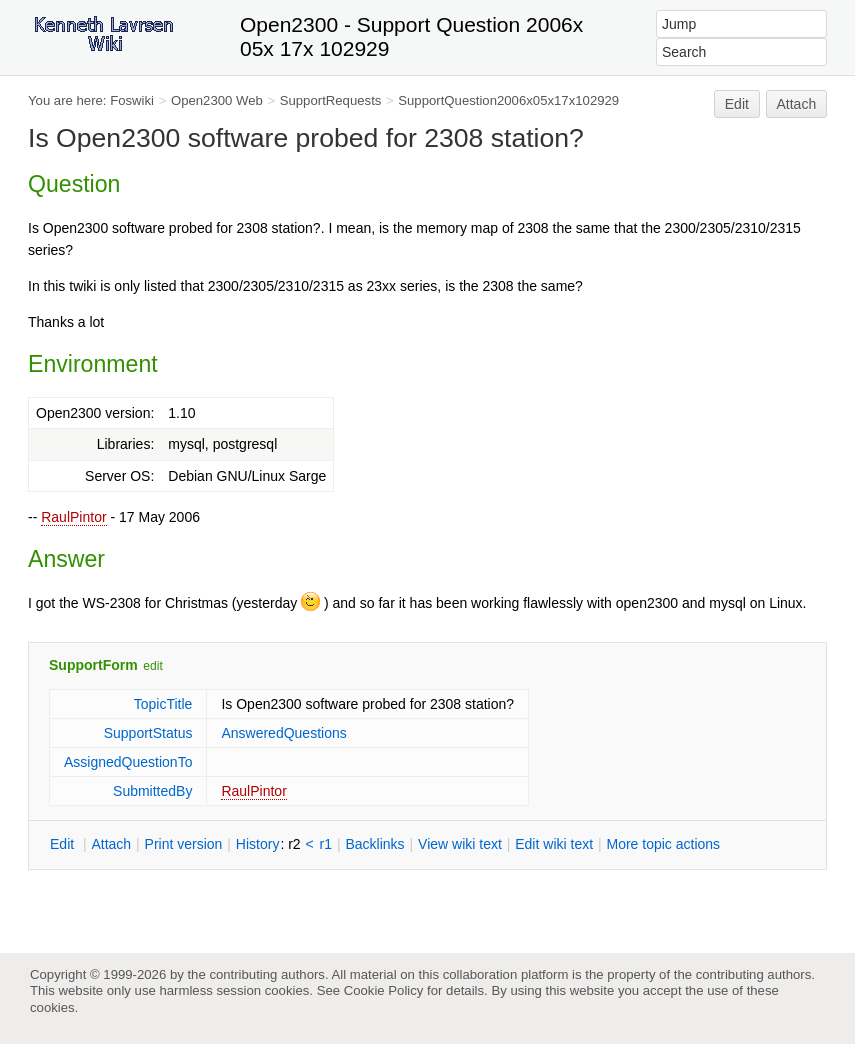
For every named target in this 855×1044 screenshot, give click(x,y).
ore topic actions (663, 844)
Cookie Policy (384, 990)
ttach (111, 844)
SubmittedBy (152, 791)
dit (64, 844)
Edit (737, 104)
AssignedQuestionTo (128, 762)
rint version (184, 844)
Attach (797, 104)
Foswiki (132, 100)
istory (258, 844)
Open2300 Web (217, 100)
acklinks (374, 844)
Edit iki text (554, 844)
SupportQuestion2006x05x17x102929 (508, 100)
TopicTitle (163, 704)
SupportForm (93, 665)
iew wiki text (460, 844)
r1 (326, 844)
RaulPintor (73, 517)
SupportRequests (331, 100)
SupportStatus (148, 733)
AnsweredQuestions (283, 733)
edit (152, 666)
